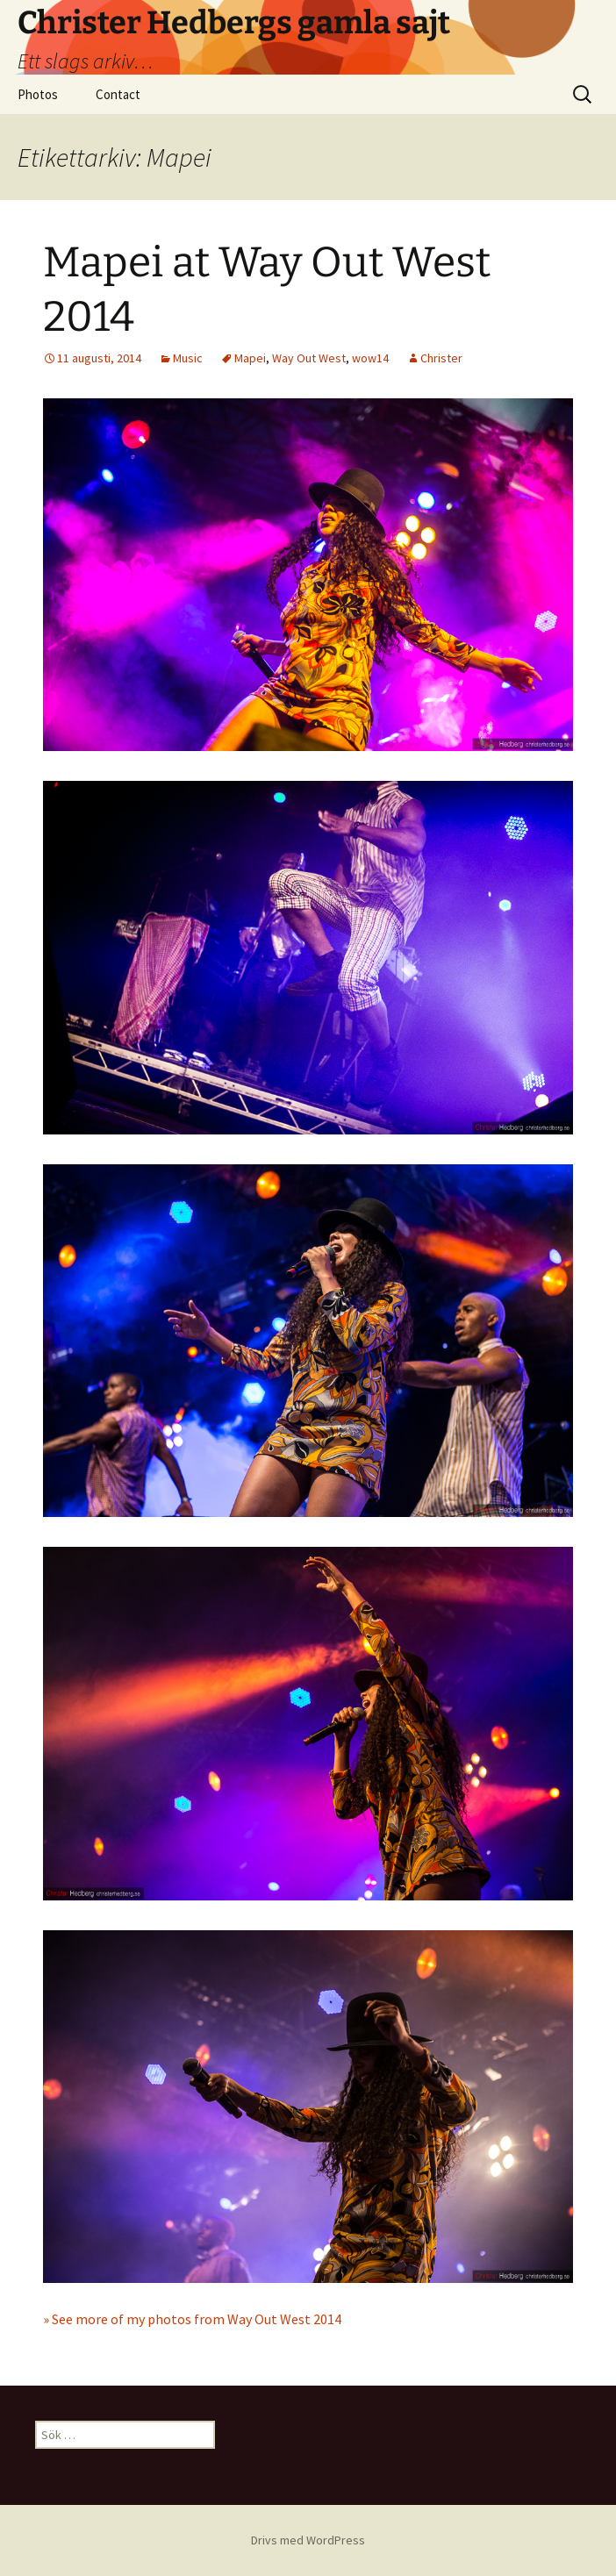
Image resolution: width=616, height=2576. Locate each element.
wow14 (370, 358)
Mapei (250, 358)
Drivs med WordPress (308, 2540)
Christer (441, 358)
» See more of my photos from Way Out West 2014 (192, 2319)
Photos (38, 94)
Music (188, 358)
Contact (118, 94)
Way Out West (309, 358)
